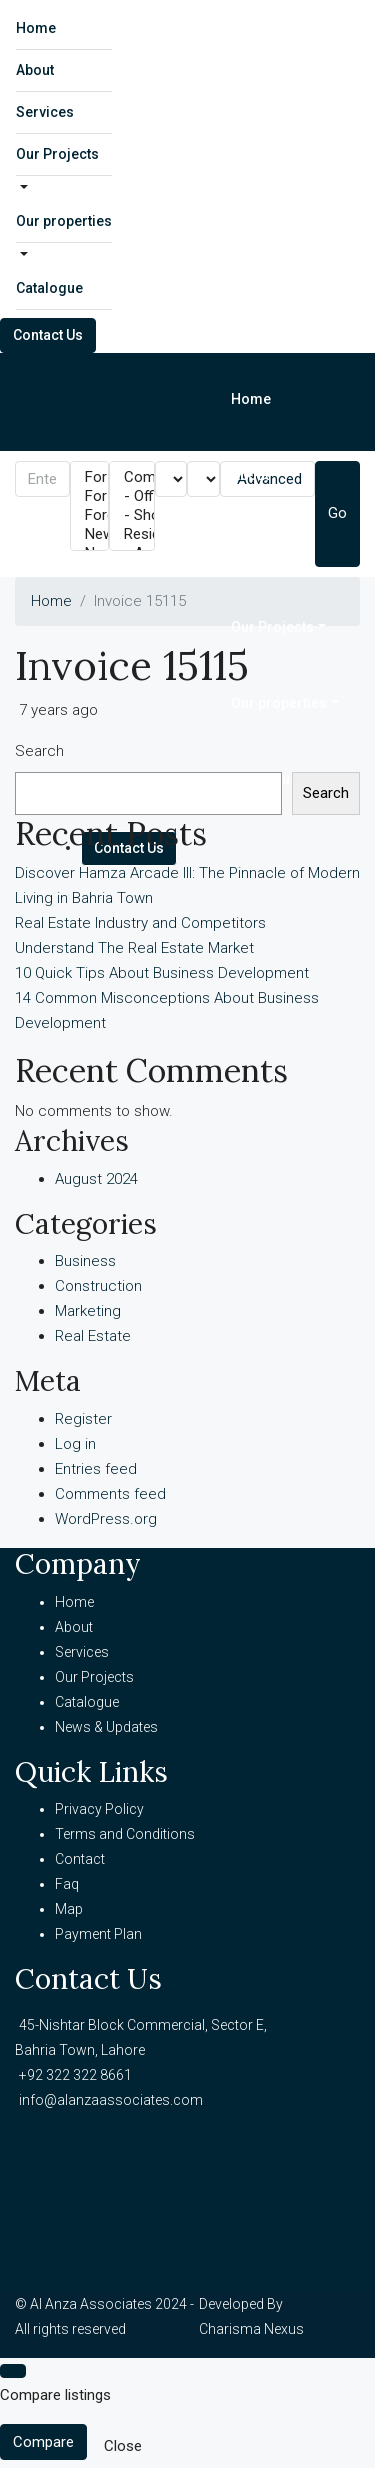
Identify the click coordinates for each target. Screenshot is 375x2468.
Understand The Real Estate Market (134, 948)
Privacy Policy (99, 1809)
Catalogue (49, 288)
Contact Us (48, 335)
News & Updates (106, 1727)
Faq (67, 1884)
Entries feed (96, 1469)
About (35, 70)
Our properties (64, 221)
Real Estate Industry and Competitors (140, 923)
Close (123, 2446)
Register (83, 1419)
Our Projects (57, 154)
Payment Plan (98, 1934)
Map (69, 1909)
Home (36, 28)
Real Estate (93, 1336)
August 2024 (96, 1179)
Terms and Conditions (125, 1834)
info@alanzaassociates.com (111, 2100)
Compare (43, 2442)
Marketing (88, 1311)
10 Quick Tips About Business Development (162, 973)
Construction (98, 1286)
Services (45, 112)
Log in (75, 1444)
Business (85, 1261)
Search (39, 751)
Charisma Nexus (251, 2329)
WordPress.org (106, 1519)
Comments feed (110, 1494)
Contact (80, 1859)
